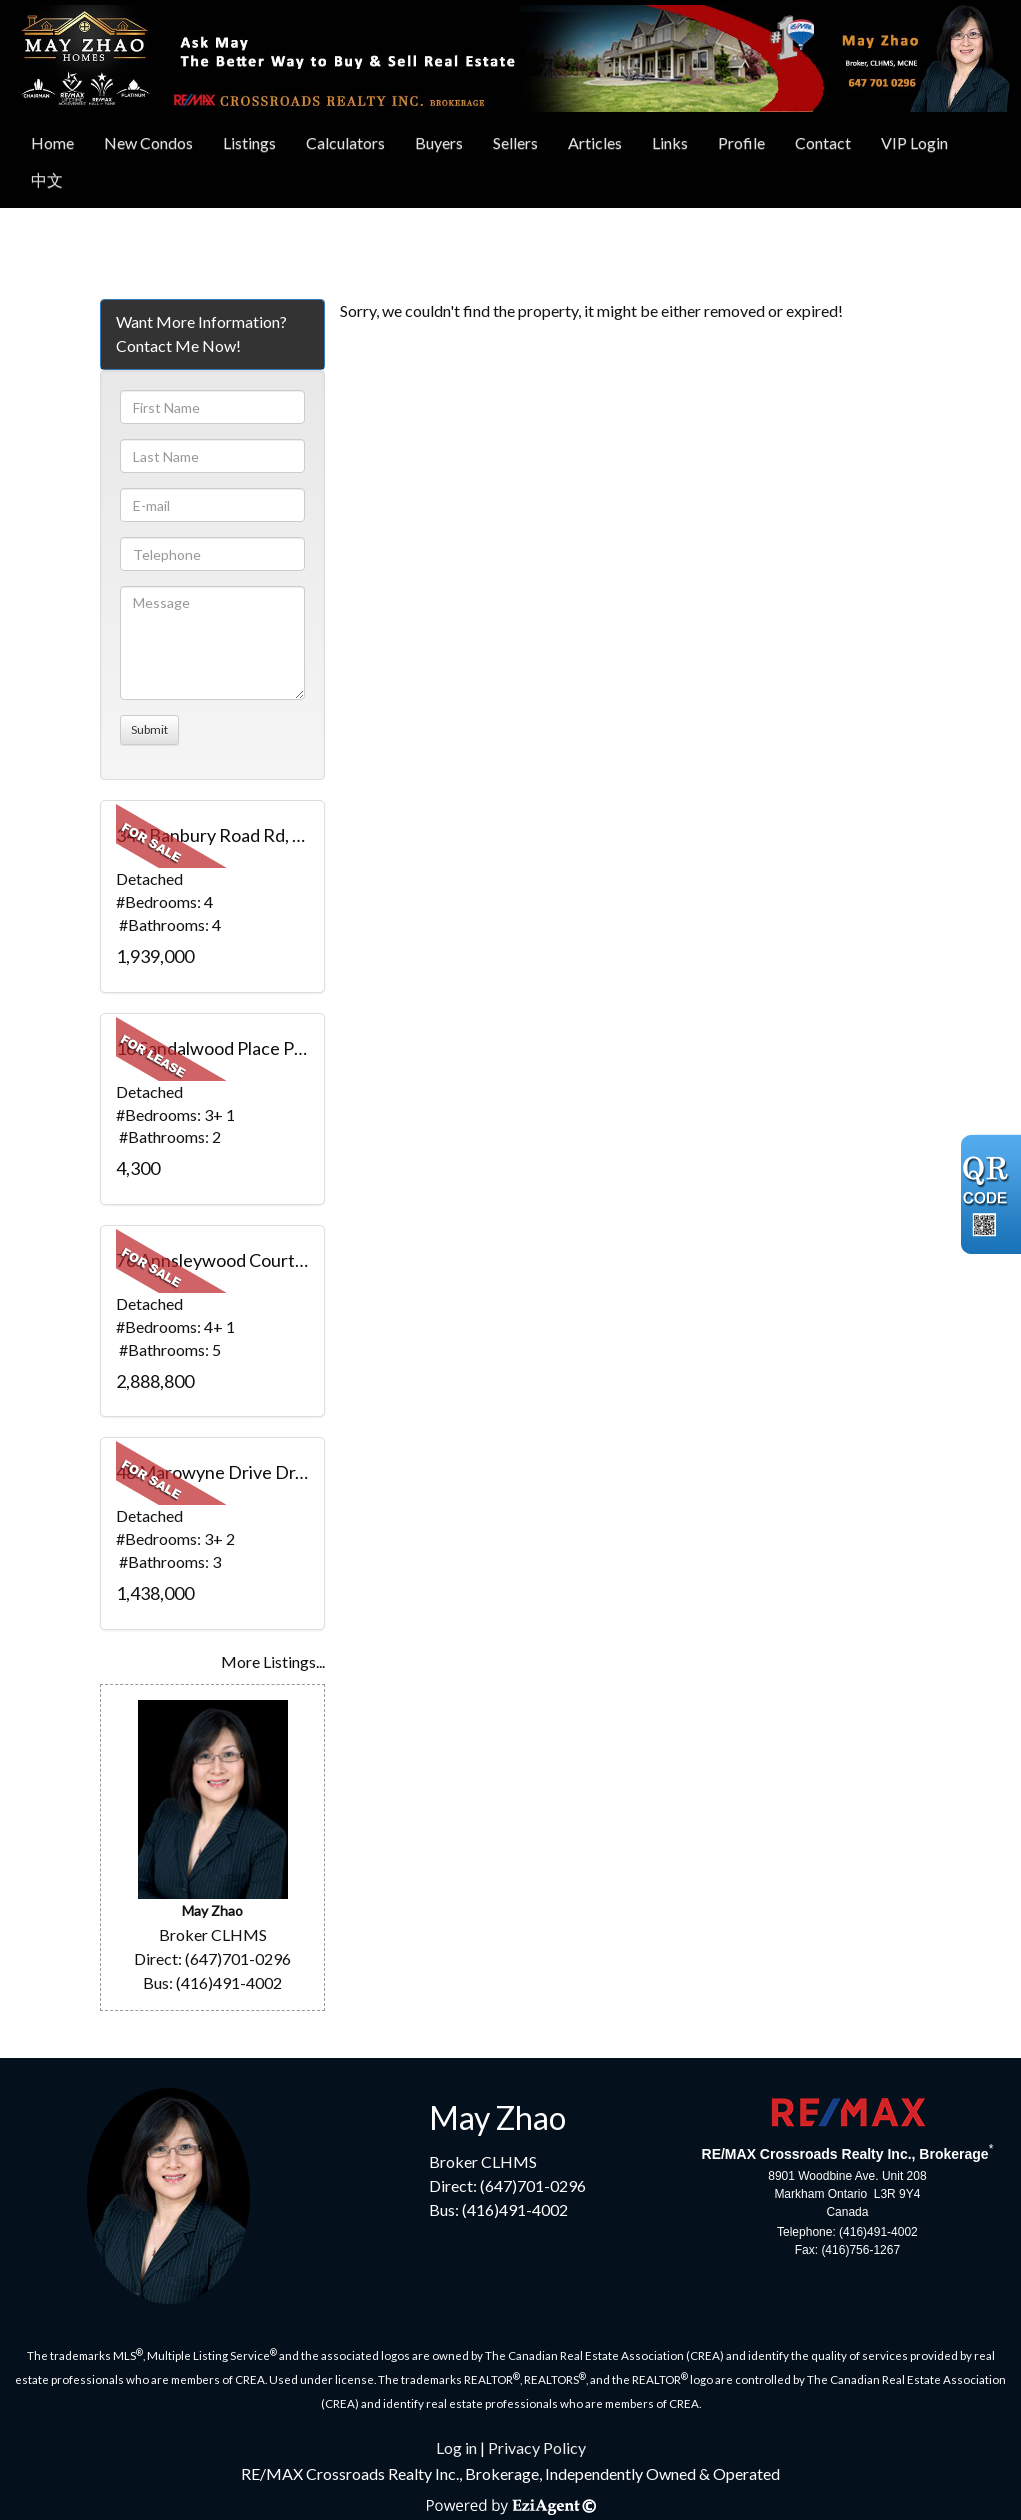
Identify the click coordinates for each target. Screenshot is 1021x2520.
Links (670, 142)
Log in (456, 2447)
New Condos (148, 142)
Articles (595, 142)
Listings (249, 142)
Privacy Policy (537, 2447)
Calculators (345, 142)
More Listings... (273, 1661)
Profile (741, 142)
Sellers (515, 142)
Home (52, 142)
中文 (47, 179)
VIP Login (914, 142)
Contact (823, 142)
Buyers (439, 142)
